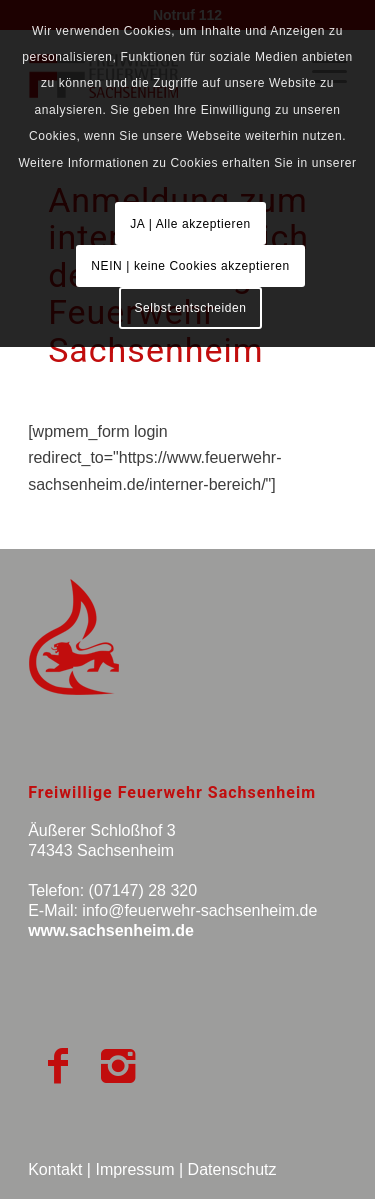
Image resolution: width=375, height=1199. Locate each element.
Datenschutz (232, 1169)
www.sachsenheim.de (111, 930)
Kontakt (55, 1169)
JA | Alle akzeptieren (190, 224)
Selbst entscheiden (190, 308)
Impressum (134, 1169)
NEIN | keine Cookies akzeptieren (190, 266)
